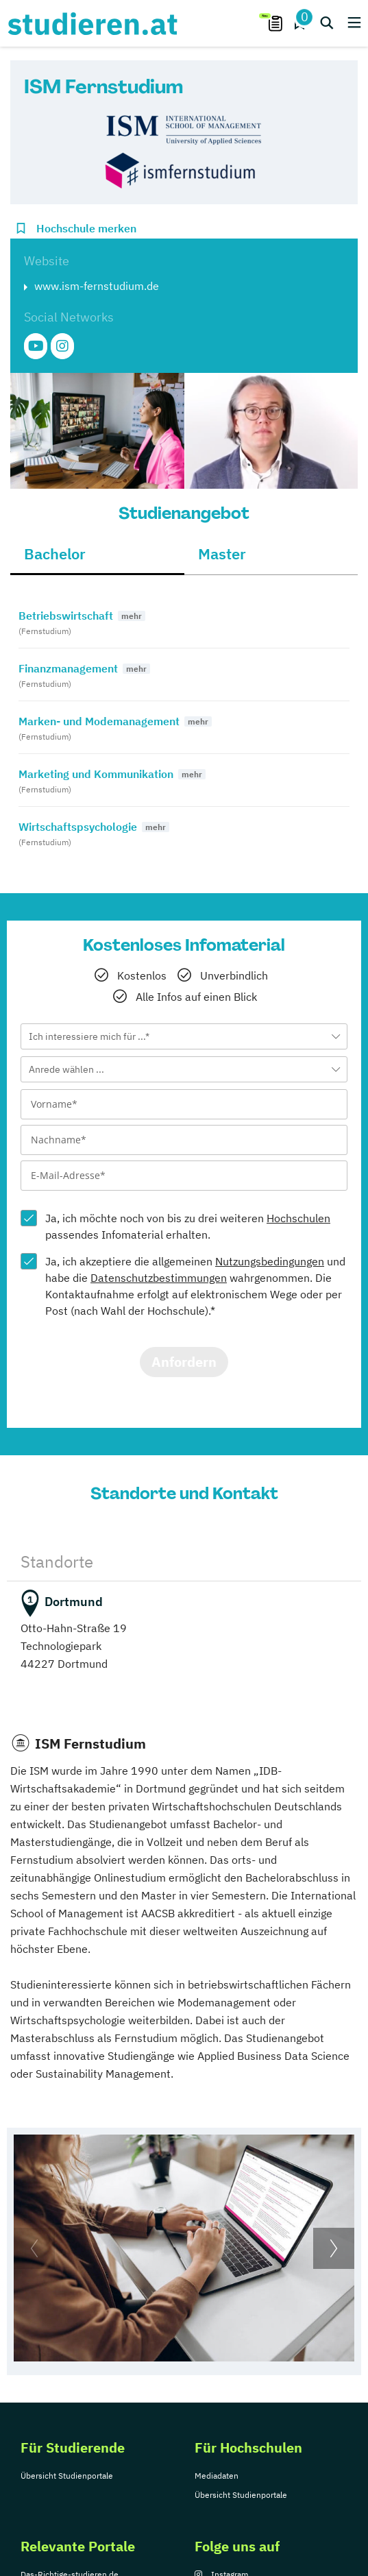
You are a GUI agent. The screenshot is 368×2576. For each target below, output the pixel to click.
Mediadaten (216, 2475)
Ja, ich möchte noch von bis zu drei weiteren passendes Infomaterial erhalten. (187, 1226)
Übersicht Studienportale (67, 2475)
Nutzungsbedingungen (269, 1261)
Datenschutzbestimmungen (158, 1278)
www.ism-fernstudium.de (96, 286)
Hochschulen (298, 1218)
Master (222, 553)
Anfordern (184, 1361)
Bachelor (55, 553)
